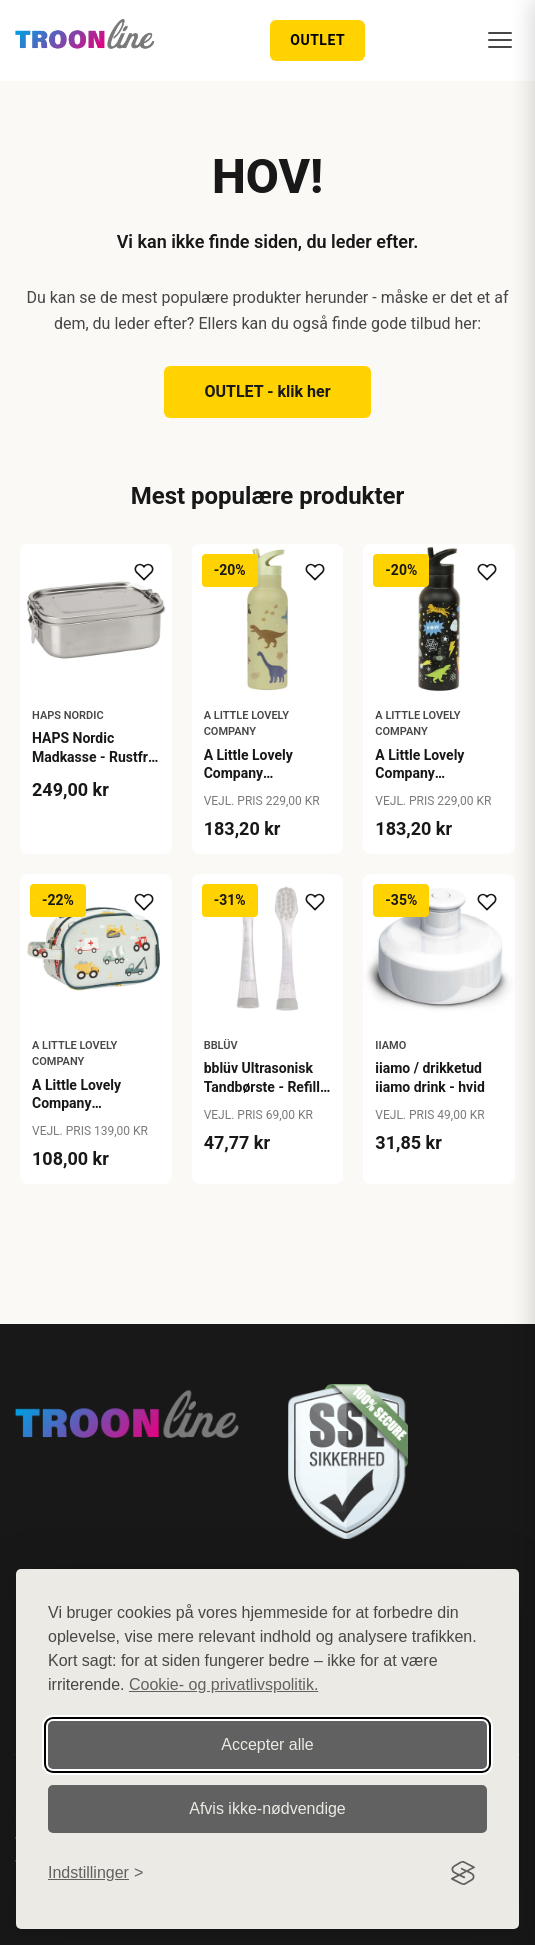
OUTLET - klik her (267, 391)
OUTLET (317, 40)
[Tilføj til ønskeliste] (144, 572)
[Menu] (500, 40)
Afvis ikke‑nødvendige (267, 1808)
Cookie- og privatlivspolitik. (223, 1684)
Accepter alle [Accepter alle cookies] (267, 1744)
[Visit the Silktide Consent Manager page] (463, 1873)
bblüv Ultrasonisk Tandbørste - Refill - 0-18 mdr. (266, 1086)
